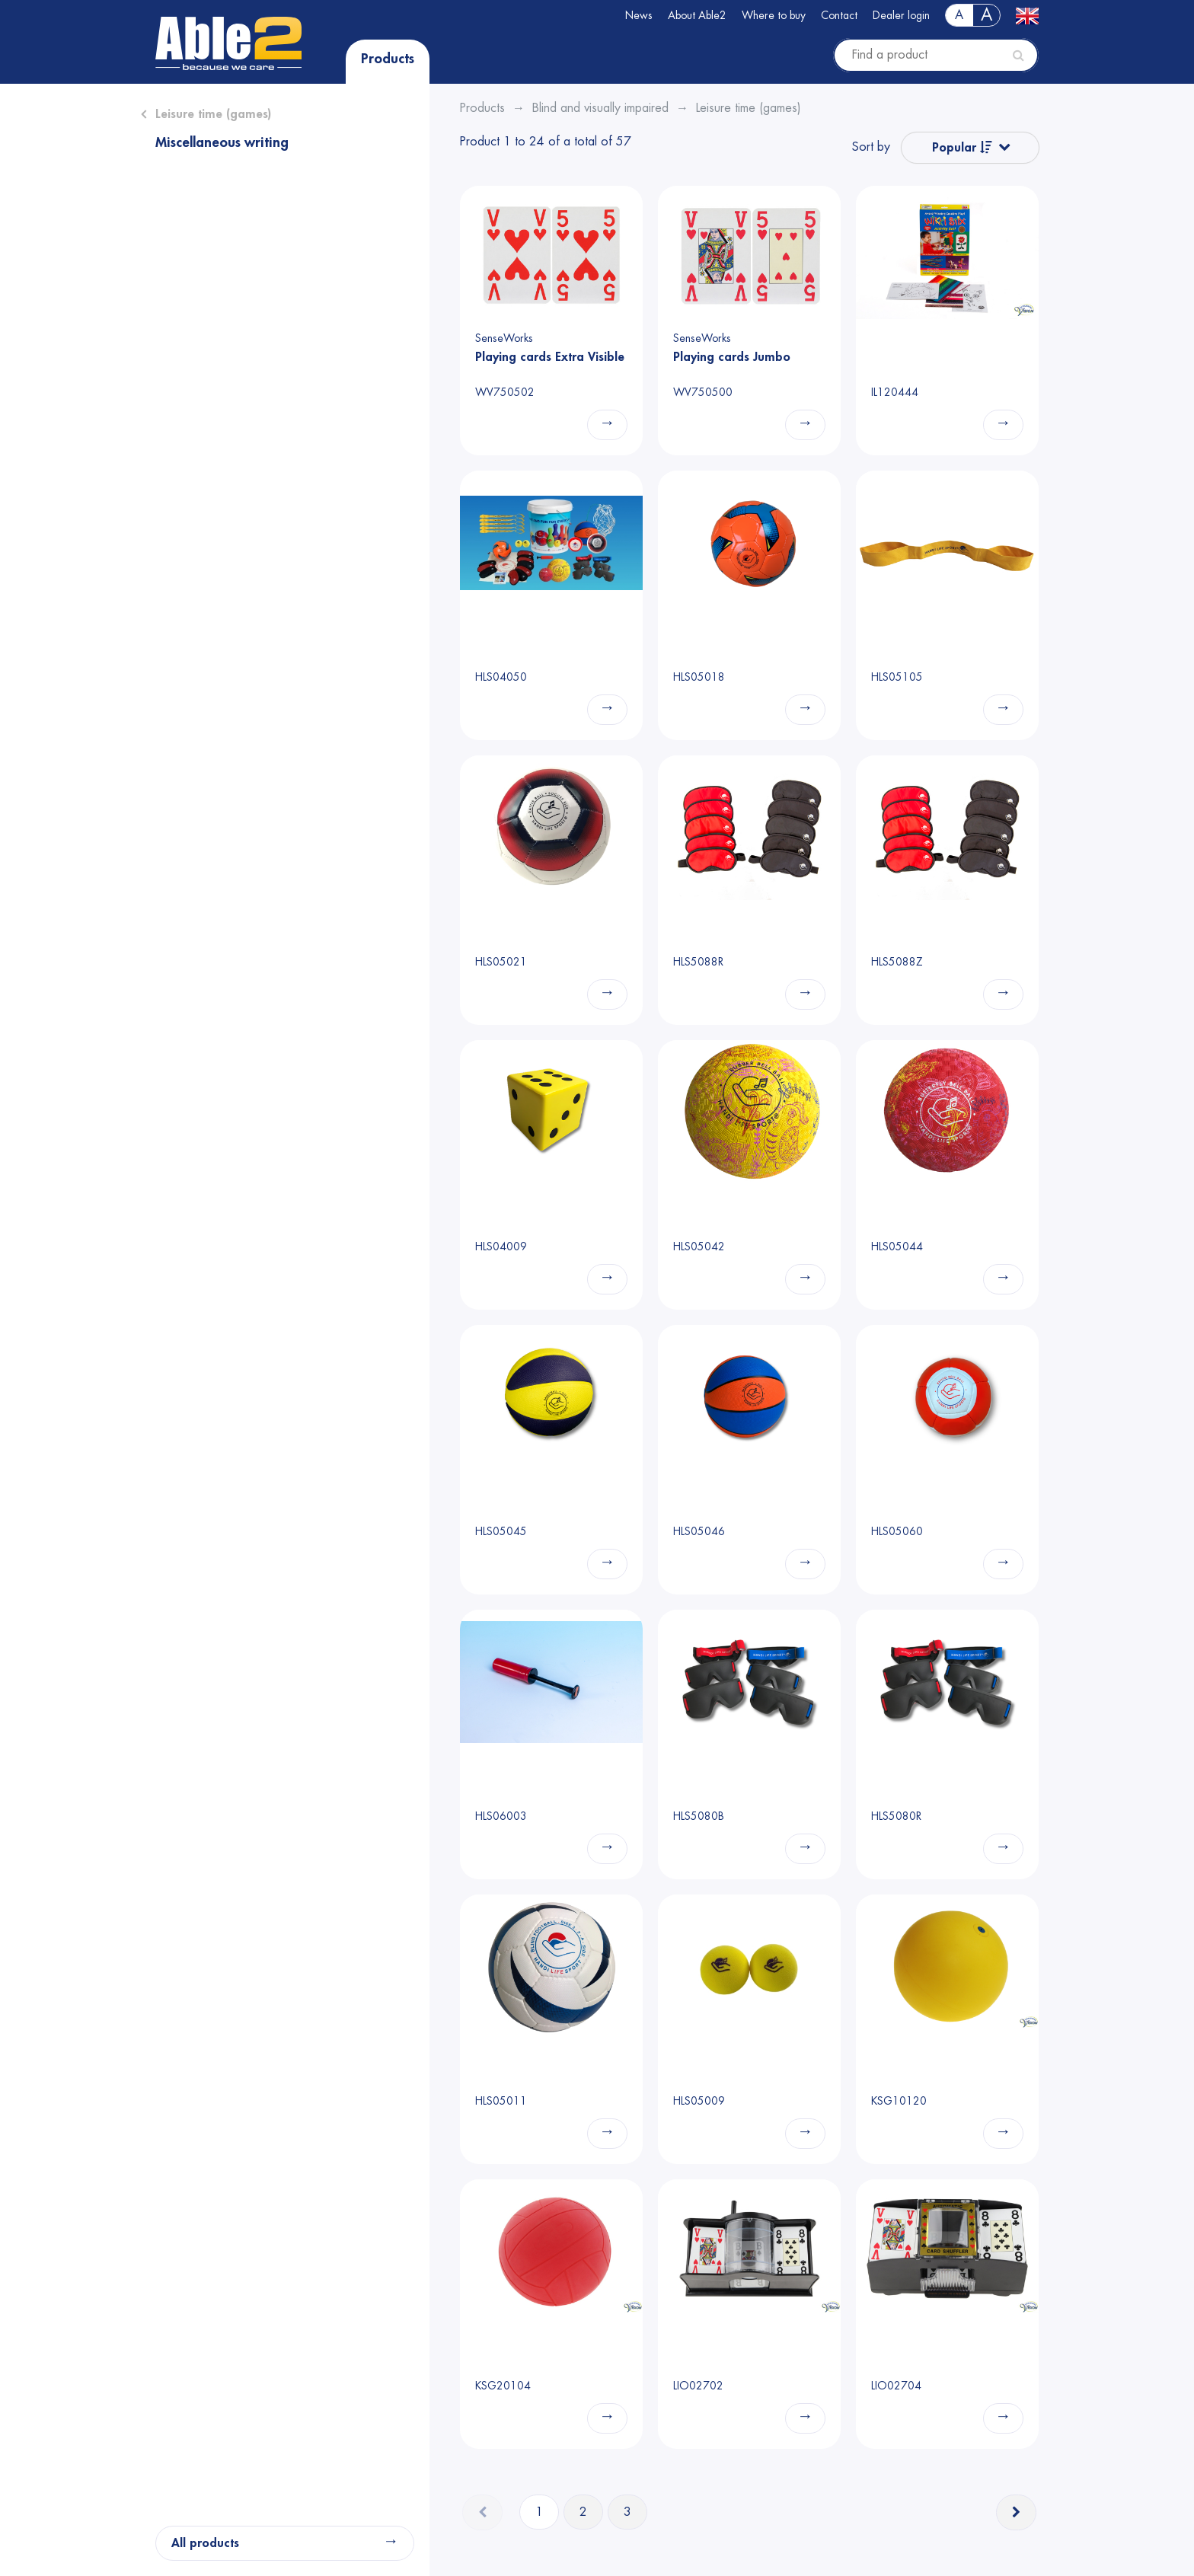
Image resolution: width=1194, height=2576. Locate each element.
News (639, 15)
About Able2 (697, 15)
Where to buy (774, 15)
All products (205, 2543)
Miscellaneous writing (222, 142)
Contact (839, 15)
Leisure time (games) (213, 114)
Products (387, 58)
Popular (962, 147)
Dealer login (901, 15)
